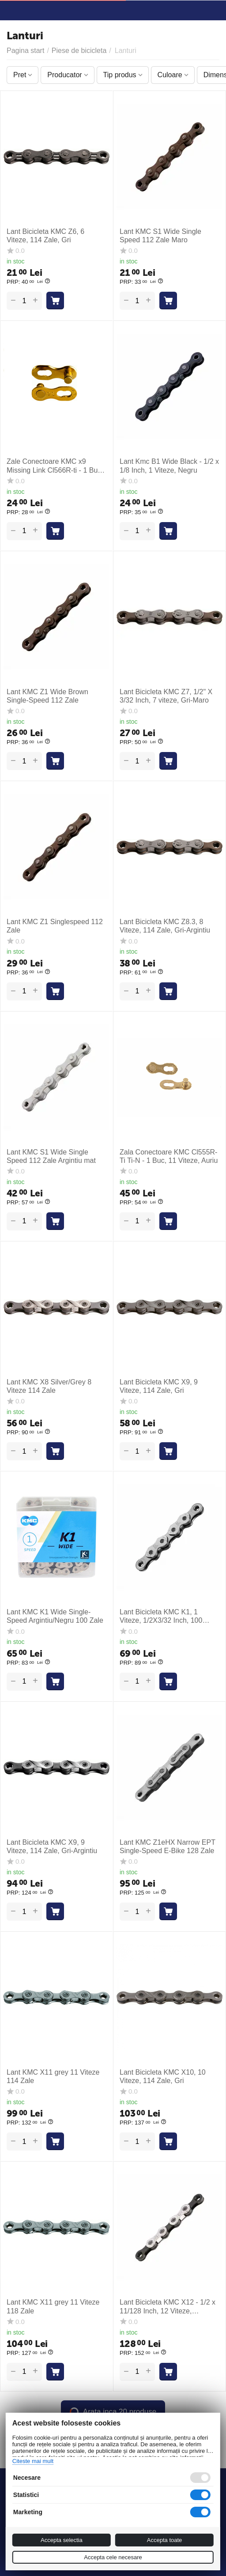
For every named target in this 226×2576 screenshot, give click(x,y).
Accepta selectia (62, 2540)
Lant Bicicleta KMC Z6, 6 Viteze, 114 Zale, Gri (45, 236)
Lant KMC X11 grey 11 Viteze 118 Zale (53, 2306)
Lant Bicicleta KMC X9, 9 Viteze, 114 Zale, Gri (159, 1386)
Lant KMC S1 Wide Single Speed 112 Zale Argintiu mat (51, 1156)
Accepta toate (164, 2540)
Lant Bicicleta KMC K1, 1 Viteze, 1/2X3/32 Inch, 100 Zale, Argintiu (161, 1616)
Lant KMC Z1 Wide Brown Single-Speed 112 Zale (47, 696)
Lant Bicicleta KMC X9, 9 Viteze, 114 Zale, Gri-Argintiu (52, 1846)
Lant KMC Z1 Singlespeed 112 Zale (55, 926)
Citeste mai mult (32, 2461)
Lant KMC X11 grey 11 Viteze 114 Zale (53, 2076)
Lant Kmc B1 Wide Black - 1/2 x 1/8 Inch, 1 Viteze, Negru (169, 466)
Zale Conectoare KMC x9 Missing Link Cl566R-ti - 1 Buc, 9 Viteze (55, 466)
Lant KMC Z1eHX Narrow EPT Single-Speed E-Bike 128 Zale (167, 1846)
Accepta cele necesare (113, 2557)
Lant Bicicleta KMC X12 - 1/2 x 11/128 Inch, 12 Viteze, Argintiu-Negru (167, 2306)
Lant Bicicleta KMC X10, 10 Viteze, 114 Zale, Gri (163, 2076)
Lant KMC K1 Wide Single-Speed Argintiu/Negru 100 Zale (55, 1616)
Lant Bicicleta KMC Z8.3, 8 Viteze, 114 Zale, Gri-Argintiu (165, 926)
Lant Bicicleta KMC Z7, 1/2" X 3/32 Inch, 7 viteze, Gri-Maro (166, 696)
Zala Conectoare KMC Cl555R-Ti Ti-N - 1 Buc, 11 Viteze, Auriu (169, 1156)
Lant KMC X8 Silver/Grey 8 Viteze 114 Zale (49, 1386)
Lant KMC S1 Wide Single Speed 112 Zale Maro (160, 236)
